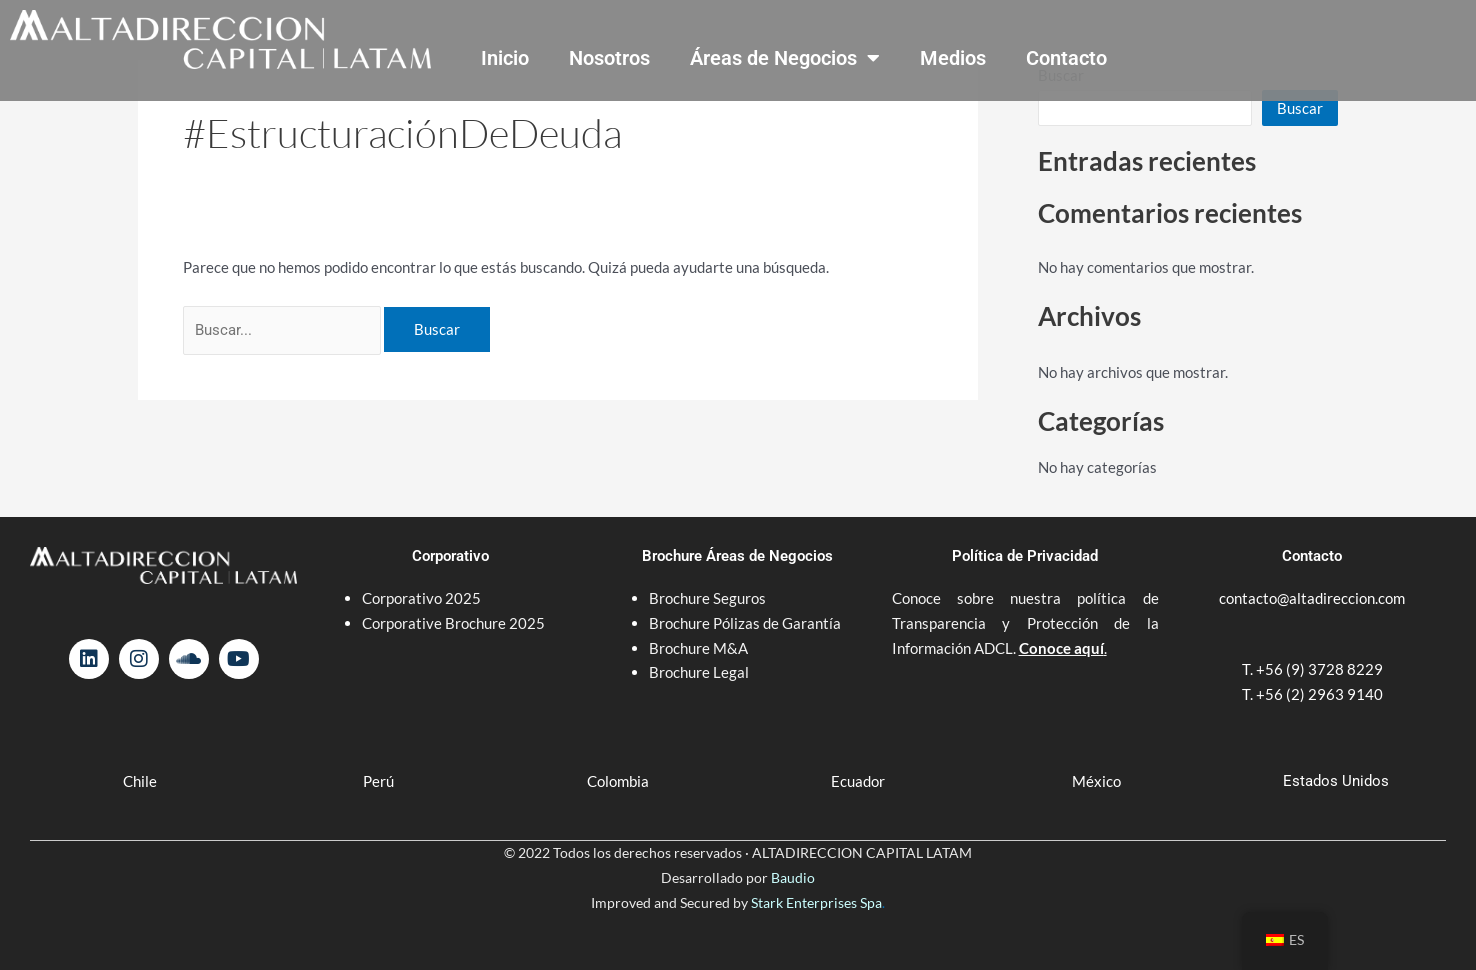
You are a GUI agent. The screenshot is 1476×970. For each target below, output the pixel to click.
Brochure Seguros (707, 598)
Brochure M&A (698, 648)
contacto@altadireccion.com (1312, 598)
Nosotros (609, 58)
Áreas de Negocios (785, 58)
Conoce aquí (1061, 648)
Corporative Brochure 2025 (455, 623)
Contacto (1066, 58)
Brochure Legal (699, 672)
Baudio (793, 877)
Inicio (505, 58)
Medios (953, 58)
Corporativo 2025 (423, 598)
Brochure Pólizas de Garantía (745, 623)
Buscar (1300, 108)
